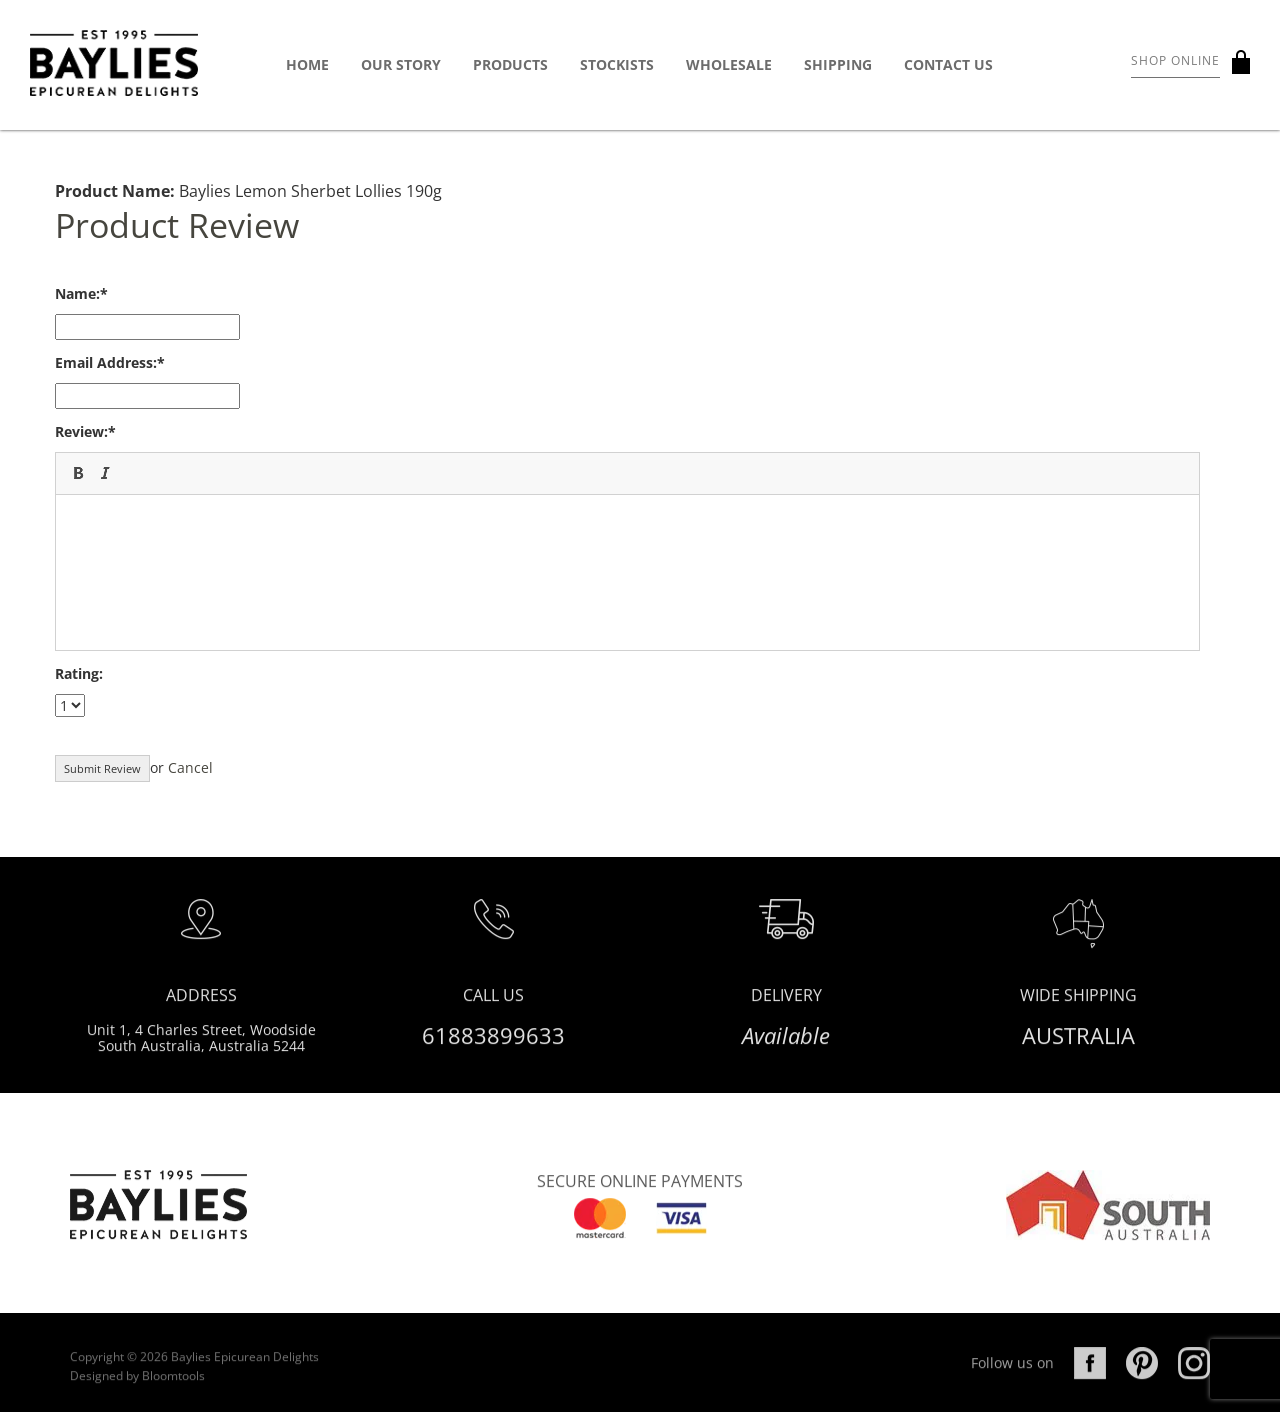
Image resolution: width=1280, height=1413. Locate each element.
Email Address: (106, 362)
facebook (1090, 1383)
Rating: (79, 673)
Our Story (401, 64)
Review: (81, 431)
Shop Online (1175, 60)
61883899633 (493, 1044)
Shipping (838, 64)
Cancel (190, 767)
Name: (77, 293)
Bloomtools (173, 1395)
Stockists (617, 64)
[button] (78, 473)
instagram (1194, 1383)
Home (307, 64)
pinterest (1142, 1383)
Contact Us (948, 64)
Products (510, 64)
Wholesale (729, 64)
